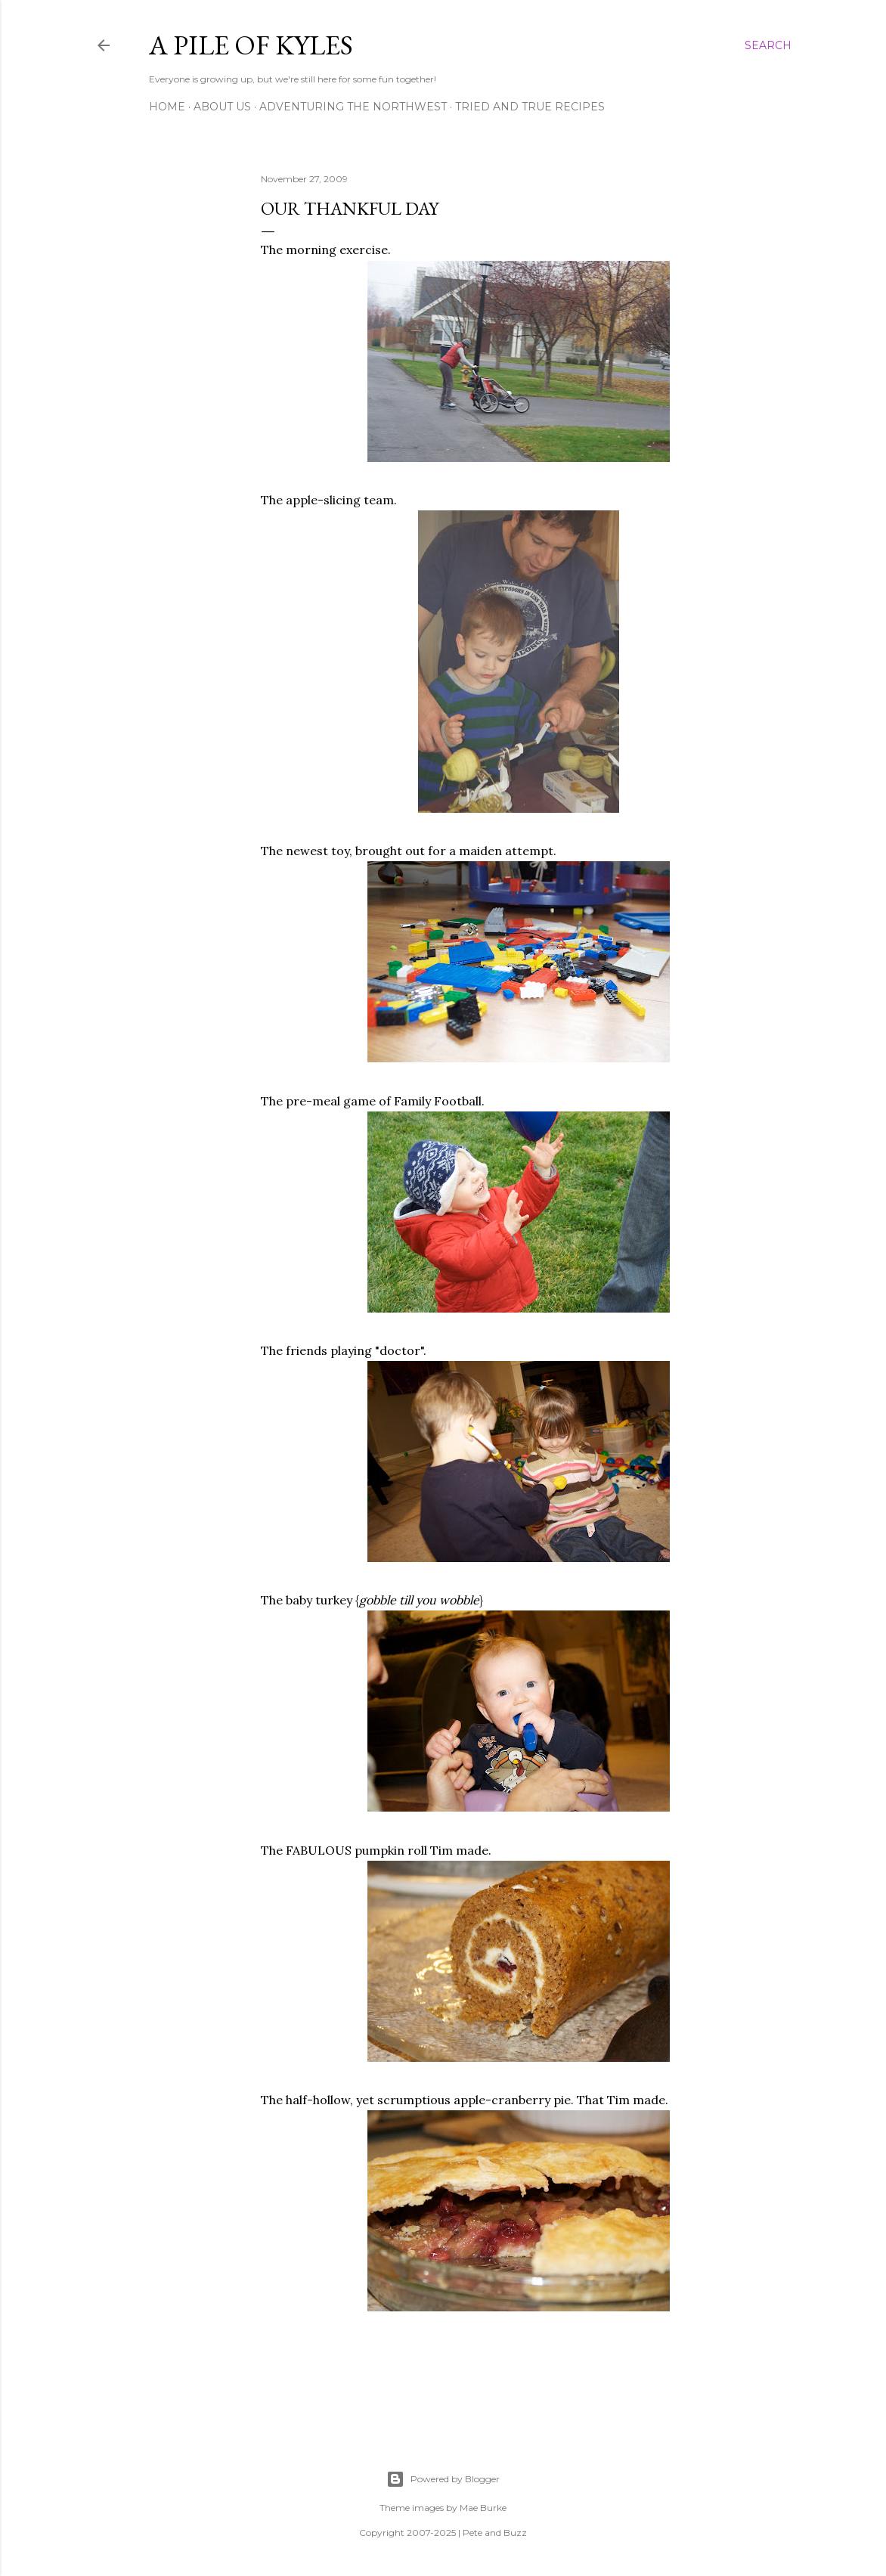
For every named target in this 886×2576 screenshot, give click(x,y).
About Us (222, 106)
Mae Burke (483, 2507)
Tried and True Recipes (530, 106)
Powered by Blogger (443, 2479)
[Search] (768, 45)
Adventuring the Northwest (353, 106)
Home (167, 106)
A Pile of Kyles (251, 45)
